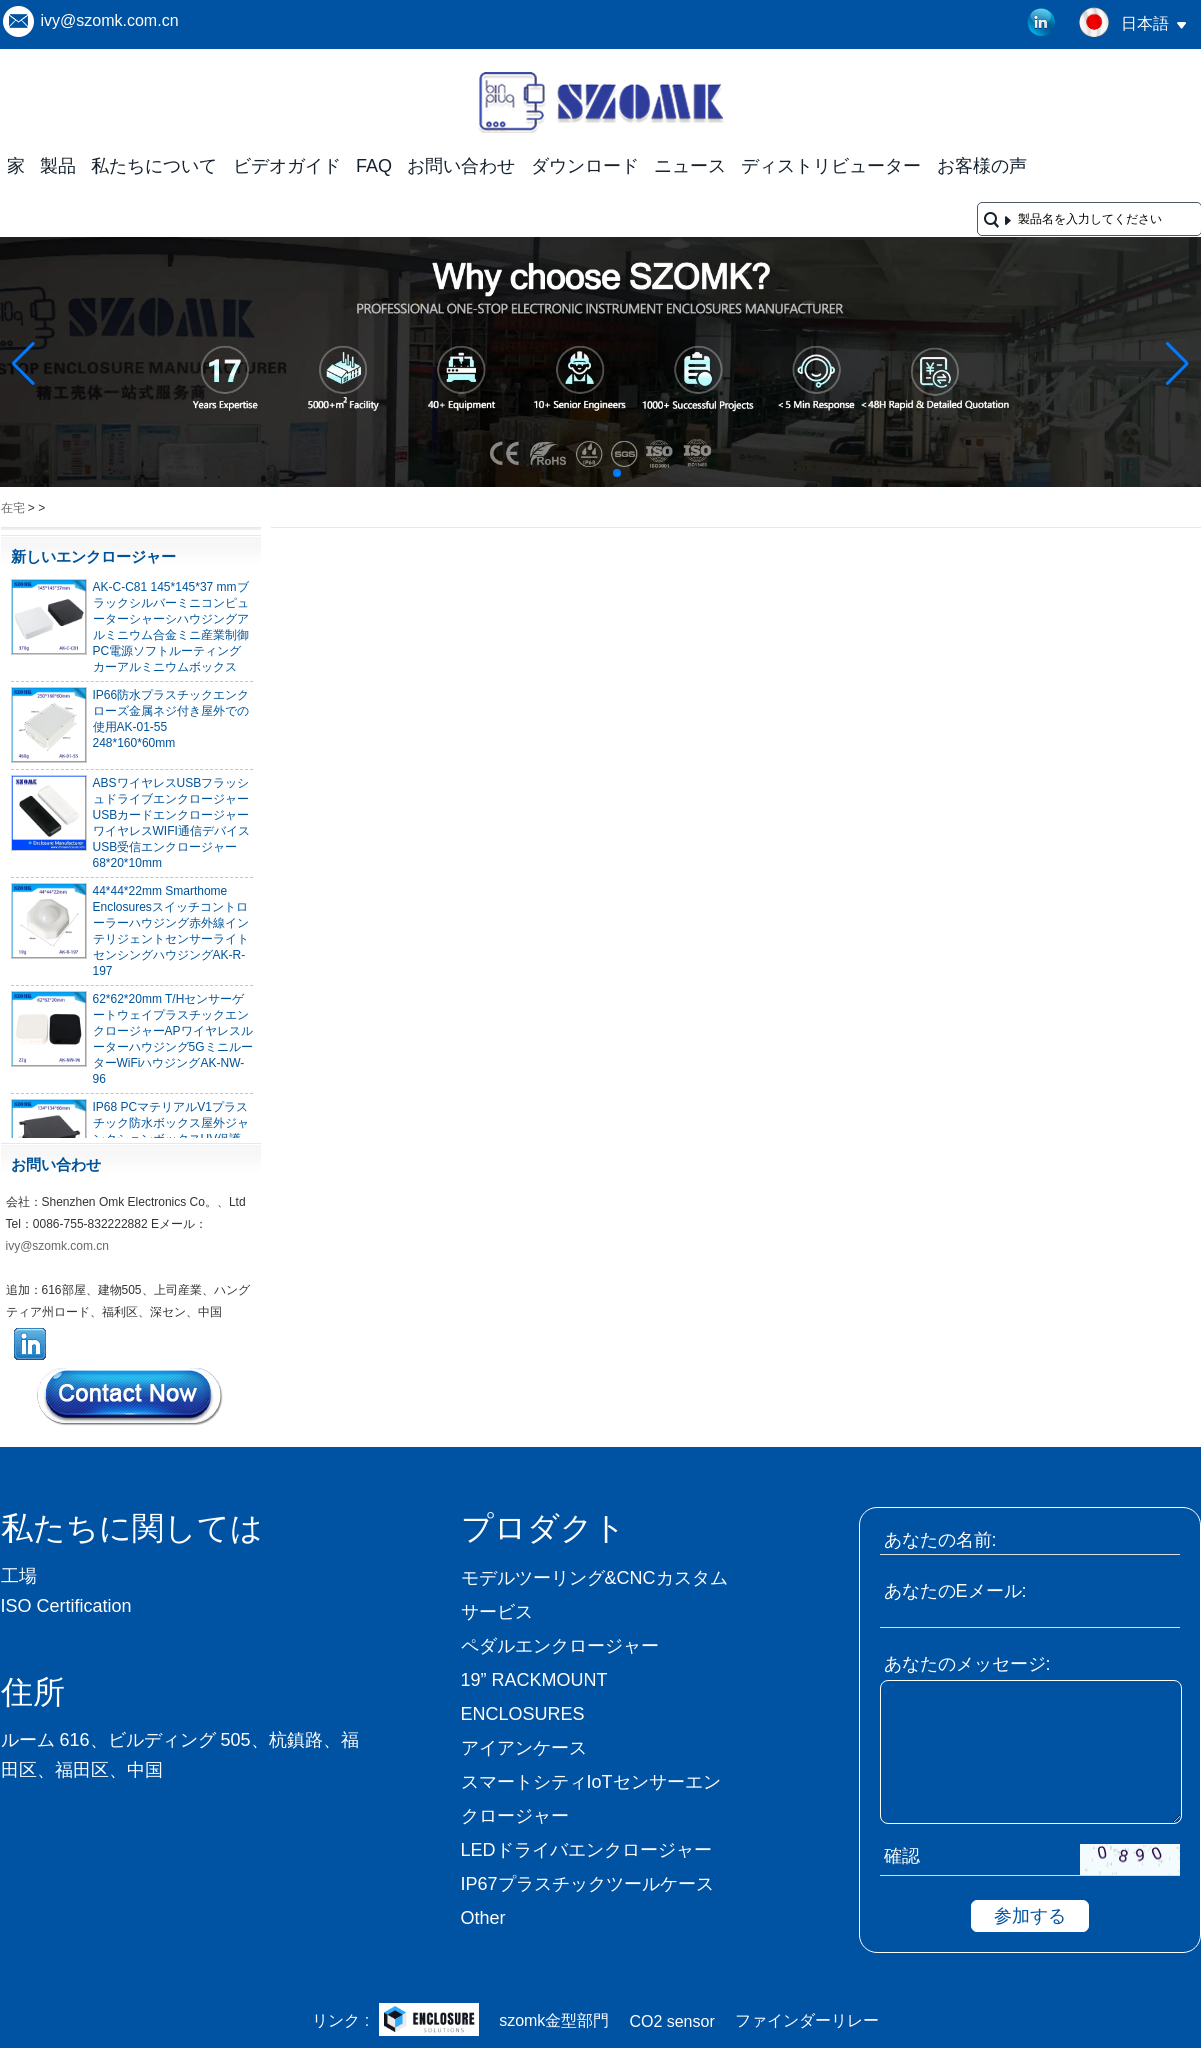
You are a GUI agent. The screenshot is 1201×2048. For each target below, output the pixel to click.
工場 (19, 1576)
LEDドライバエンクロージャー (586, 1850)
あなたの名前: (940, 1540)
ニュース (690, 166)
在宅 (13, 508)
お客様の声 (982, 166)
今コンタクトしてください (131, 1396)
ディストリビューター (831, 166)
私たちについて (154, 166)
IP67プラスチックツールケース (587, 1884)
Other (483, 1918)
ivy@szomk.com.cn (110, 20)
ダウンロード (585, 166)
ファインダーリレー (807, 2020)
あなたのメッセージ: (967, 1664)
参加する (1030, 1916)
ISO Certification (66, 1606)
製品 (58, 166)
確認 (902, 1856)
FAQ (374, 166)
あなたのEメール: (955, 1591)
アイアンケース (524, 1748)
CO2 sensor (671, 2021)
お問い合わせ (461, 166)
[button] (569, 473)
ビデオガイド (287, 166)
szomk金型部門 (554, 2020)
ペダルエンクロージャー (560, 1646)
